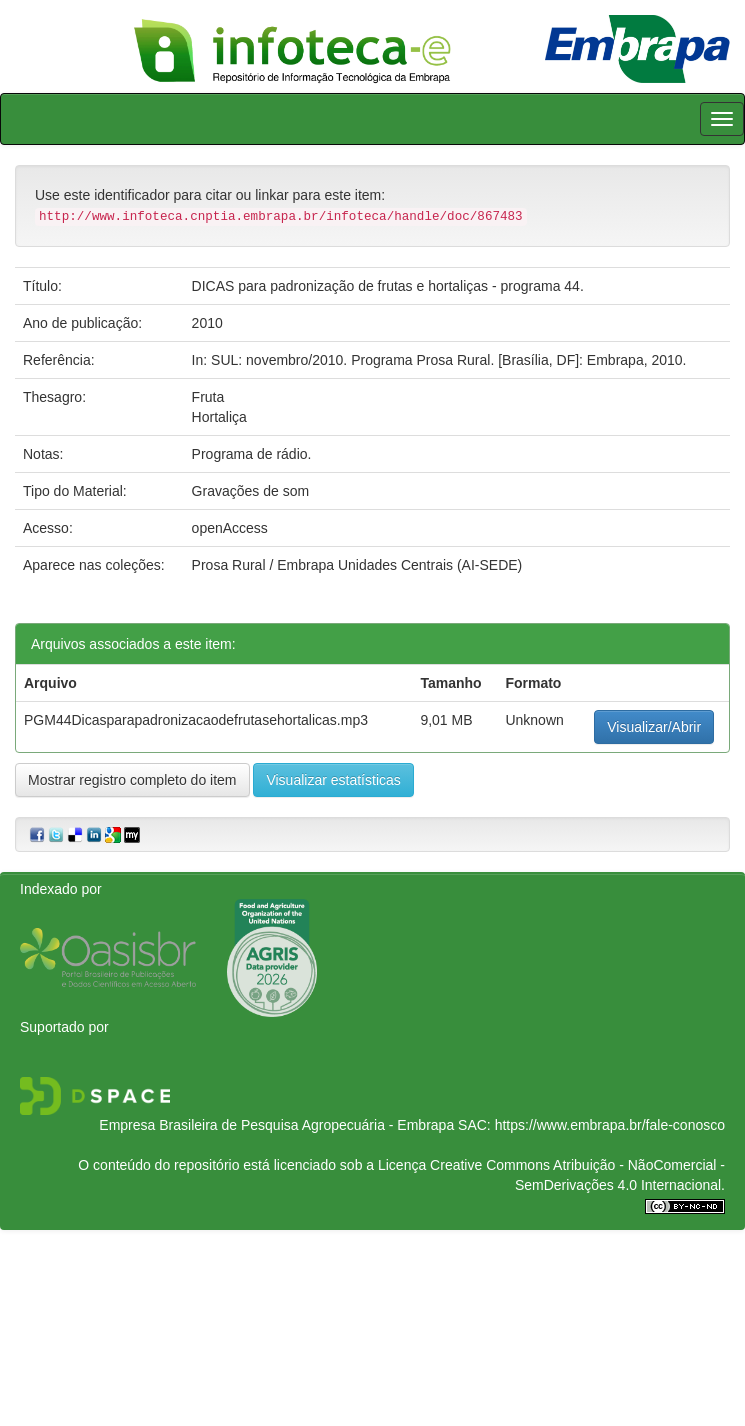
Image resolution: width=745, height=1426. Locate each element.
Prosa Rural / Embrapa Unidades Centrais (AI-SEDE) (357, 565)
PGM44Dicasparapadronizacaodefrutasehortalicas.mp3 (196, 720)
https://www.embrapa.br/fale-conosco (610, 1125)
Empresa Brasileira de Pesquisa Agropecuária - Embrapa (276, 1125)
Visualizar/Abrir (654, 727)
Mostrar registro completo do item (132, 780)
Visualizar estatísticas (333, 780)
